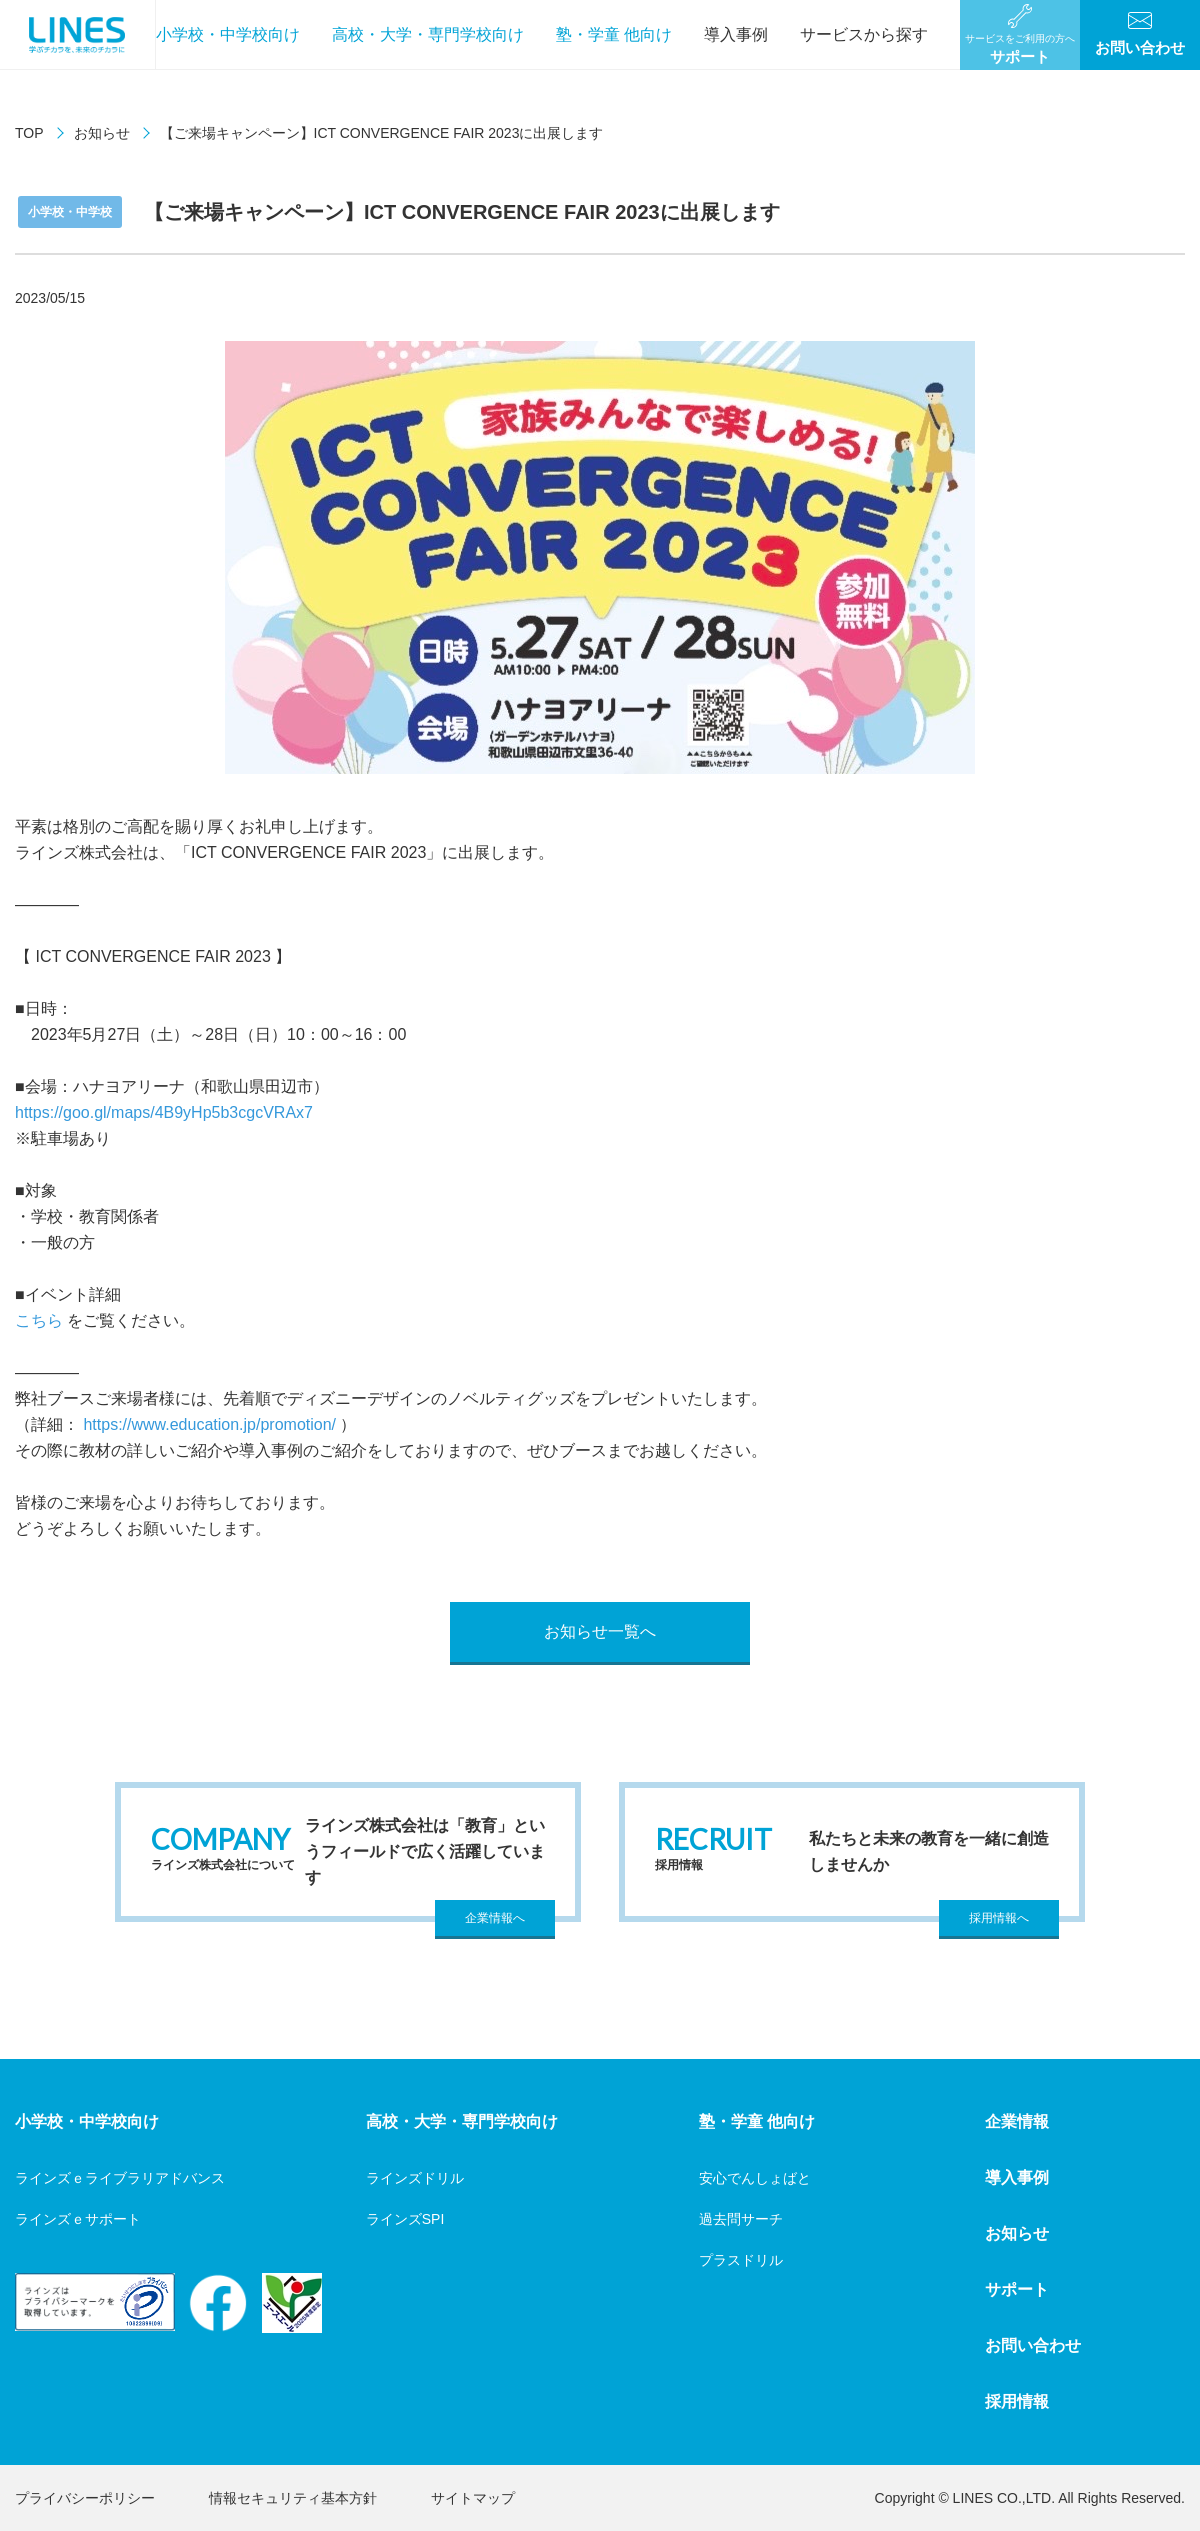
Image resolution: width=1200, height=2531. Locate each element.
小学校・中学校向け (228, 34)
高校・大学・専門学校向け (428, 34)
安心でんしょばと (755, 2178)
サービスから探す (864, 34)
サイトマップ (473, 2498)
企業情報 (1017, 2121)
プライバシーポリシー (85, 2498)
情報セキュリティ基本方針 (293, 2498)
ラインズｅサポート (78, 2219)
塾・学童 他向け (614, 34)
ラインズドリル (415, 2178)
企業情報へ (495, 1918)
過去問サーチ (741, 2219)
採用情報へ (999, 1918)
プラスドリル (741, 2260)
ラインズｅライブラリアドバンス (120, 2178)
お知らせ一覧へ (600, 1631)
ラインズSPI (405, 2219)
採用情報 (1017, 2401)
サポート (1017, 2289)
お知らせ (102, 133)
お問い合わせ (1033, 2345)
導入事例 (736, 34)
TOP (29, 133)
